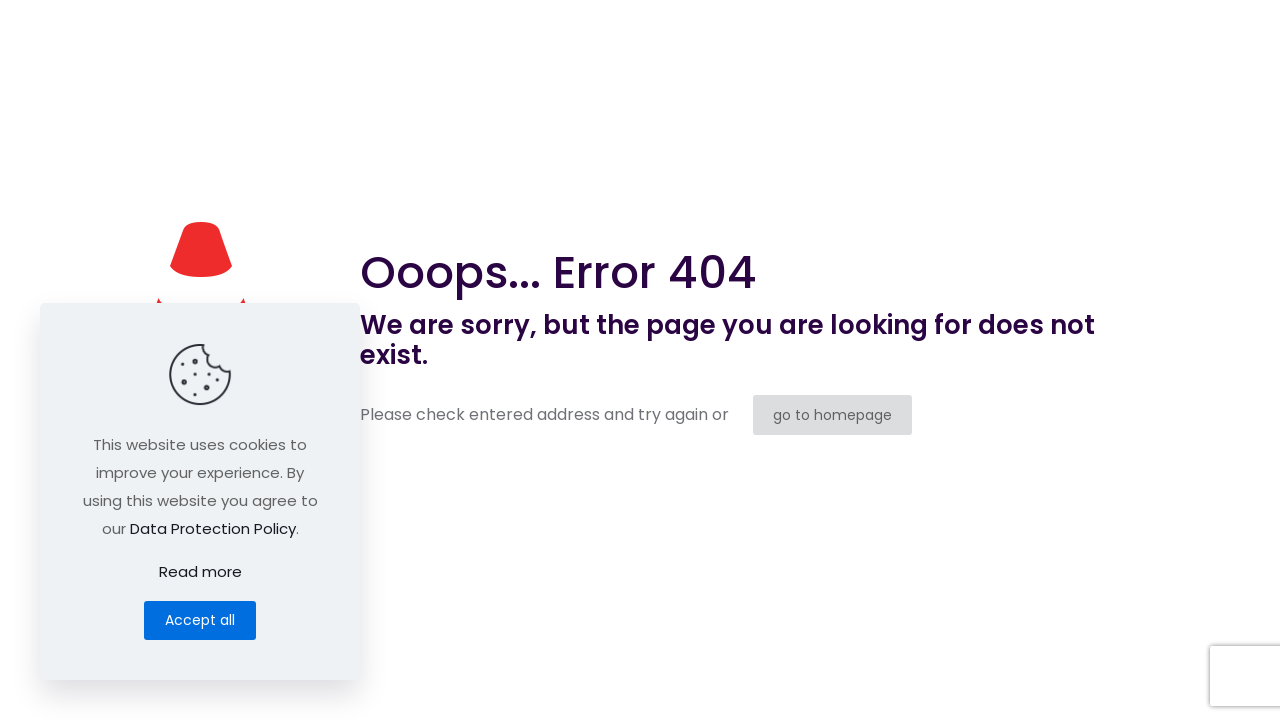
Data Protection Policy (213, 528)
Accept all (200, 620)
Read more (200, 571)
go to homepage (832, 415)
